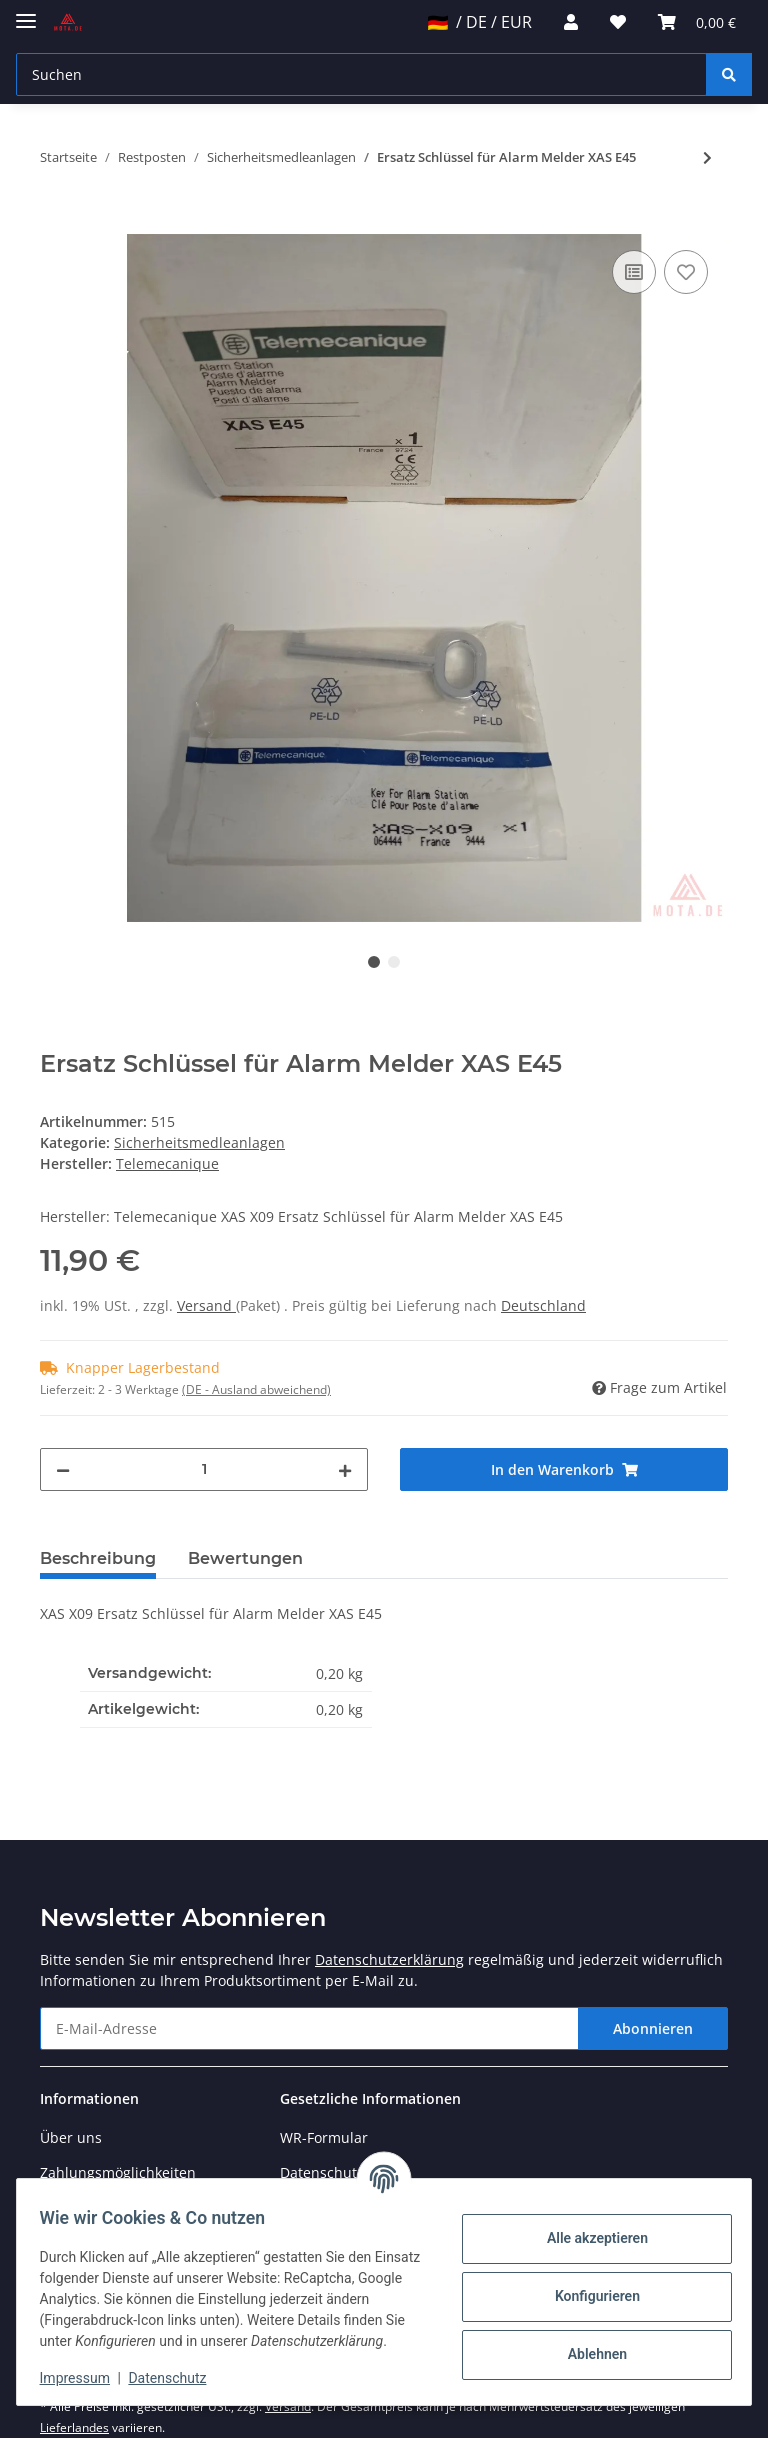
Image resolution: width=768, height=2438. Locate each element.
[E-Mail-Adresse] (309, 2028)
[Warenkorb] (697, 22)
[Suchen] (361, 74)
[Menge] (204, 1469)
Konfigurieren (587, 2286)
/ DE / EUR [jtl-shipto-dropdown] (480, 22)
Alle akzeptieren (587, 2228)
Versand (206, 1305)
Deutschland (543, 1305)
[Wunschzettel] (618, 22)
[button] (571, 22)
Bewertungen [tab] (245, 1558)
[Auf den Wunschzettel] (686, 272)
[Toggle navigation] (26, 12)
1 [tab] (374, 962)
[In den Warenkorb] (56, 223)
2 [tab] (394, 962)
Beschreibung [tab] (98, 1558)
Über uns (71, 2137)
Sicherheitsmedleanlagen (199, 1142)
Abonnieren (653, 2028)
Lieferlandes (74, 2427)
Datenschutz (177, 2378)
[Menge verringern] (63, 1469)
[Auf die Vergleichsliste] (634, 272)
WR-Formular (324, 2137)
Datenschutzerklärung (389, 1959)
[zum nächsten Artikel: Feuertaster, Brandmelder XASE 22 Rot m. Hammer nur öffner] (707, 157)
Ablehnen (587, 2344)
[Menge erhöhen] (345, 1469)
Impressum (84, 2378)
